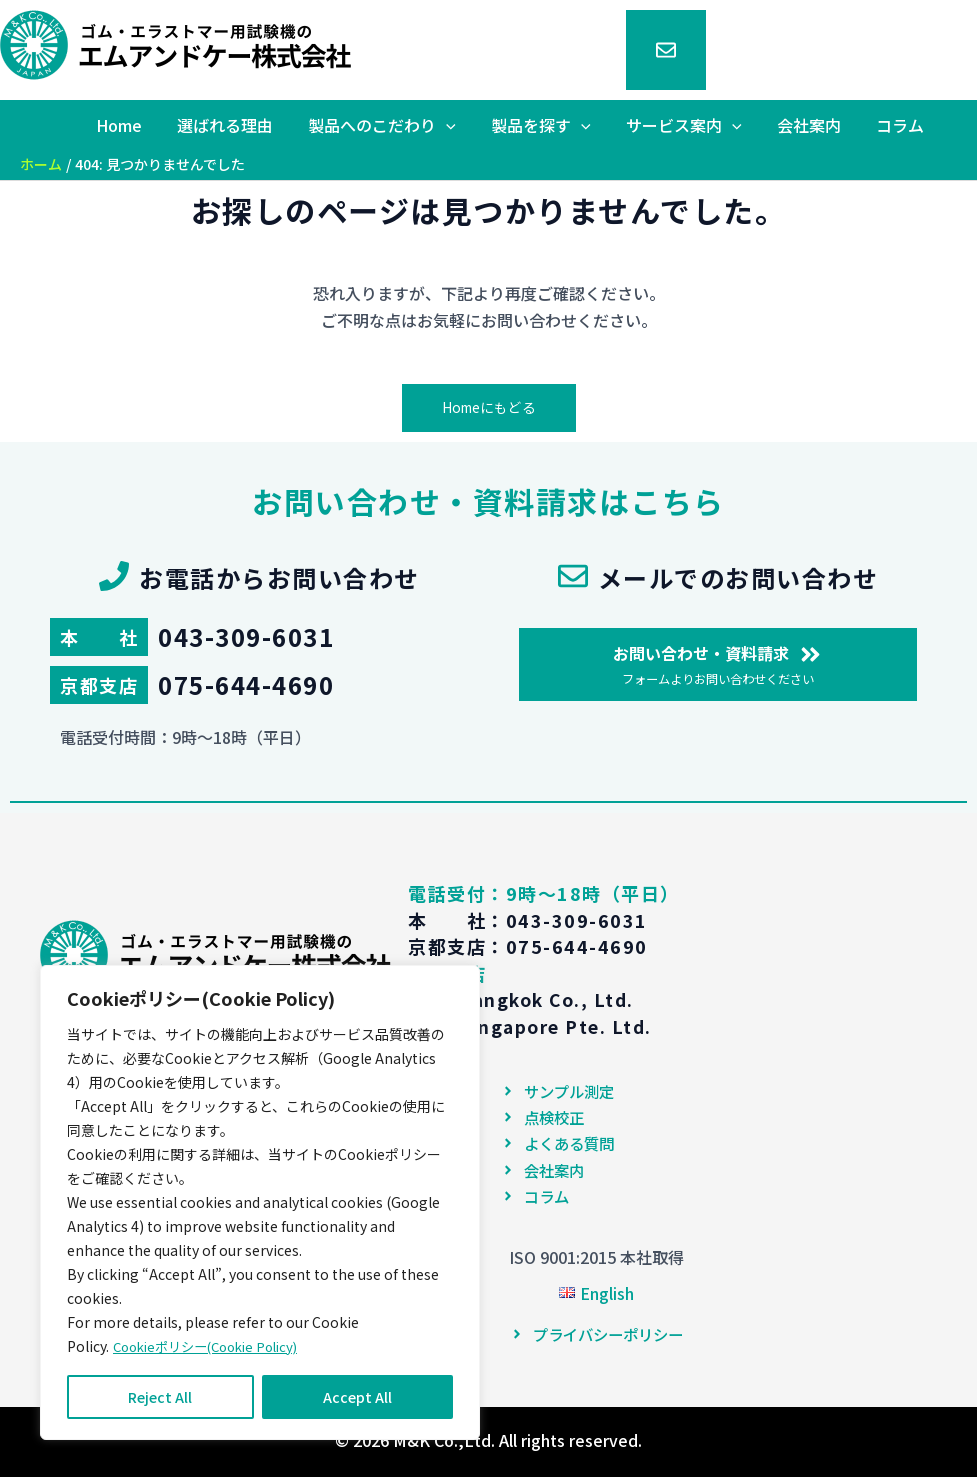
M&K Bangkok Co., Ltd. (526, 1000)
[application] (461, 125)
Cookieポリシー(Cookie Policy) (214, 1347)
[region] (260, 1203)
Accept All (357, 1397)
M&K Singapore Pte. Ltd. (534, 1026)
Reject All (160, 1397)
